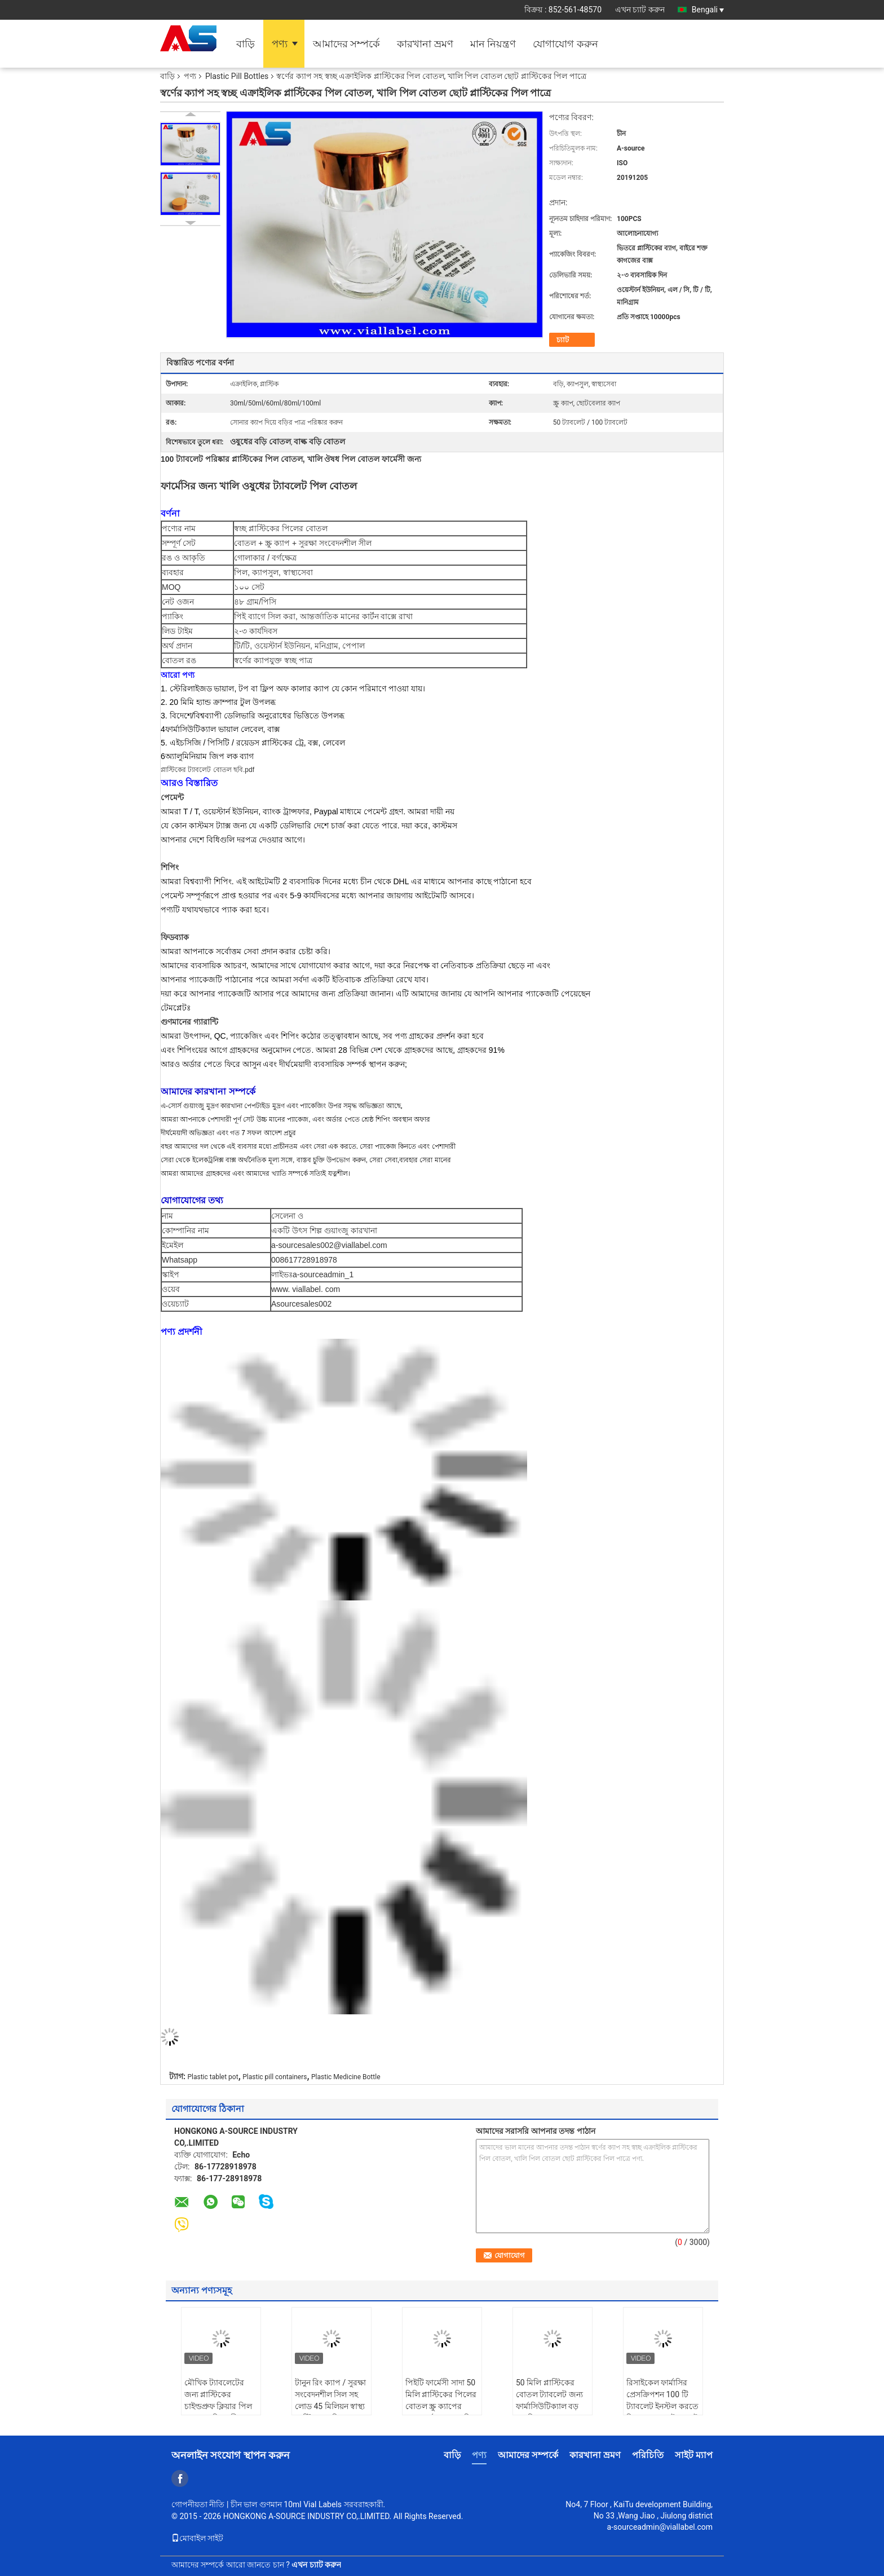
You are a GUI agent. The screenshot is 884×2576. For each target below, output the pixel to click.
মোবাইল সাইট (197, 2538)
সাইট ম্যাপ (694, 2455)
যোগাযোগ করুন (565, 44)
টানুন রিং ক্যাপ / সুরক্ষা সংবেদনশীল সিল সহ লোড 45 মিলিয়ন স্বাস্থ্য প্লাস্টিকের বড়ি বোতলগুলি (330, 2406)
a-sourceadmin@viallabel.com (660, 2526)
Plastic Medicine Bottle (345, 2077)
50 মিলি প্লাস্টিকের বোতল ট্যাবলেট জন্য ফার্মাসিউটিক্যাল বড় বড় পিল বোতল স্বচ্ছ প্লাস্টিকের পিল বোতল (551, 2406)
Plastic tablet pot (212, 2077)
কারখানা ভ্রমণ (425, 44)
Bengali (708, 9)
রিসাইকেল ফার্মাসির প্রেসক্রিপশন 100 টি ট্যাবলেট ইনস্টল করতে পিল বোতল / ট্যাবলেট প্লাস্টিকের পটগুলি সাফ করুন (662, 2412)
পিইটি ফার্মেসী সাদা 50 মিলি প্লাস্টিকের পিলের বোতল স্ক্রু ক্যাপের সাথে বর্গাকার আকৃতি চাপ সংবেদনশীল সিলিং (441, 2406)
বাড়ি (245, 44)
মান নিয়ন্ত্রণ (493, 44)
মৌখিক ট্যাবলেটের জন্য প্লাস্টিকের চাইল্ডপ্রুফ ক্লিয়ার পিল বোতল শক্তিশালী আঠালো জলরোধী (218, 2406)
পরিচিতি (648, 2455)
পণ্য (280, 44)
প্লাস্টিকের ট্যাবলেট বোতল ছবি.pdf (207, 770)
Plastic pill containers (274, 2077)
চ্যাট (562, 340)
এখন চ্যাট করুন (640, 9)
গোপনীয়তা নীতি (197, 2504)
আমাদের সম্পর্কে (346, 44)
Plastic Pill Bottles (236, 76)
